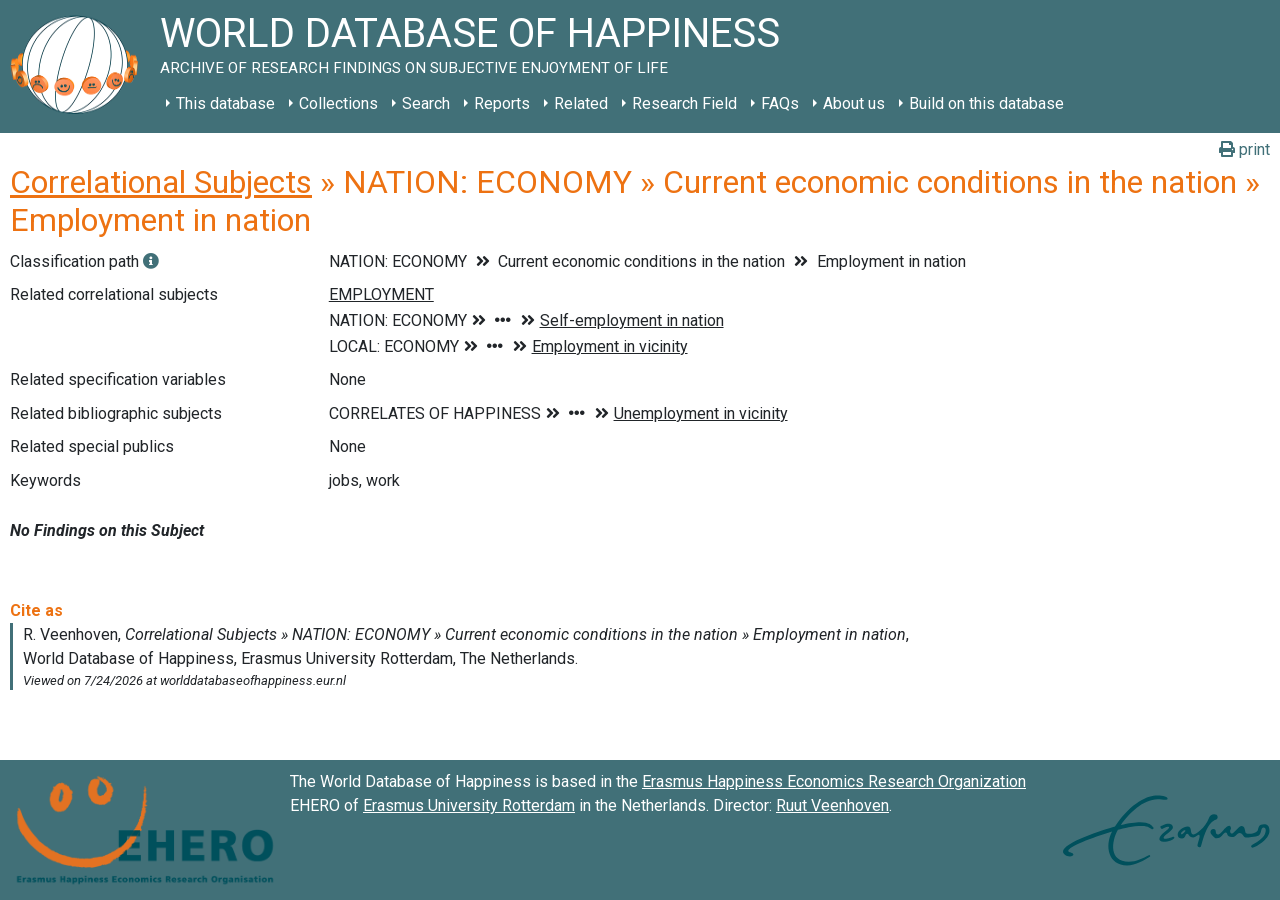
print (1244, 149)
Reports (502, 103)
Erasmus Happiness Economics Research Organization (834, 781)
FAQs (780, 103)
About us (854, 103)
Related (581, 103)
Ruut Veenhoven (832, 805)
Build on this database (986, 103)
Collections (338, 103)
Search (426, 103)
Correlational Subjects (161, 182)
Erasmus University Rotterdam (469, 805)
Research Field (684, 103)
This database (225, 103)
